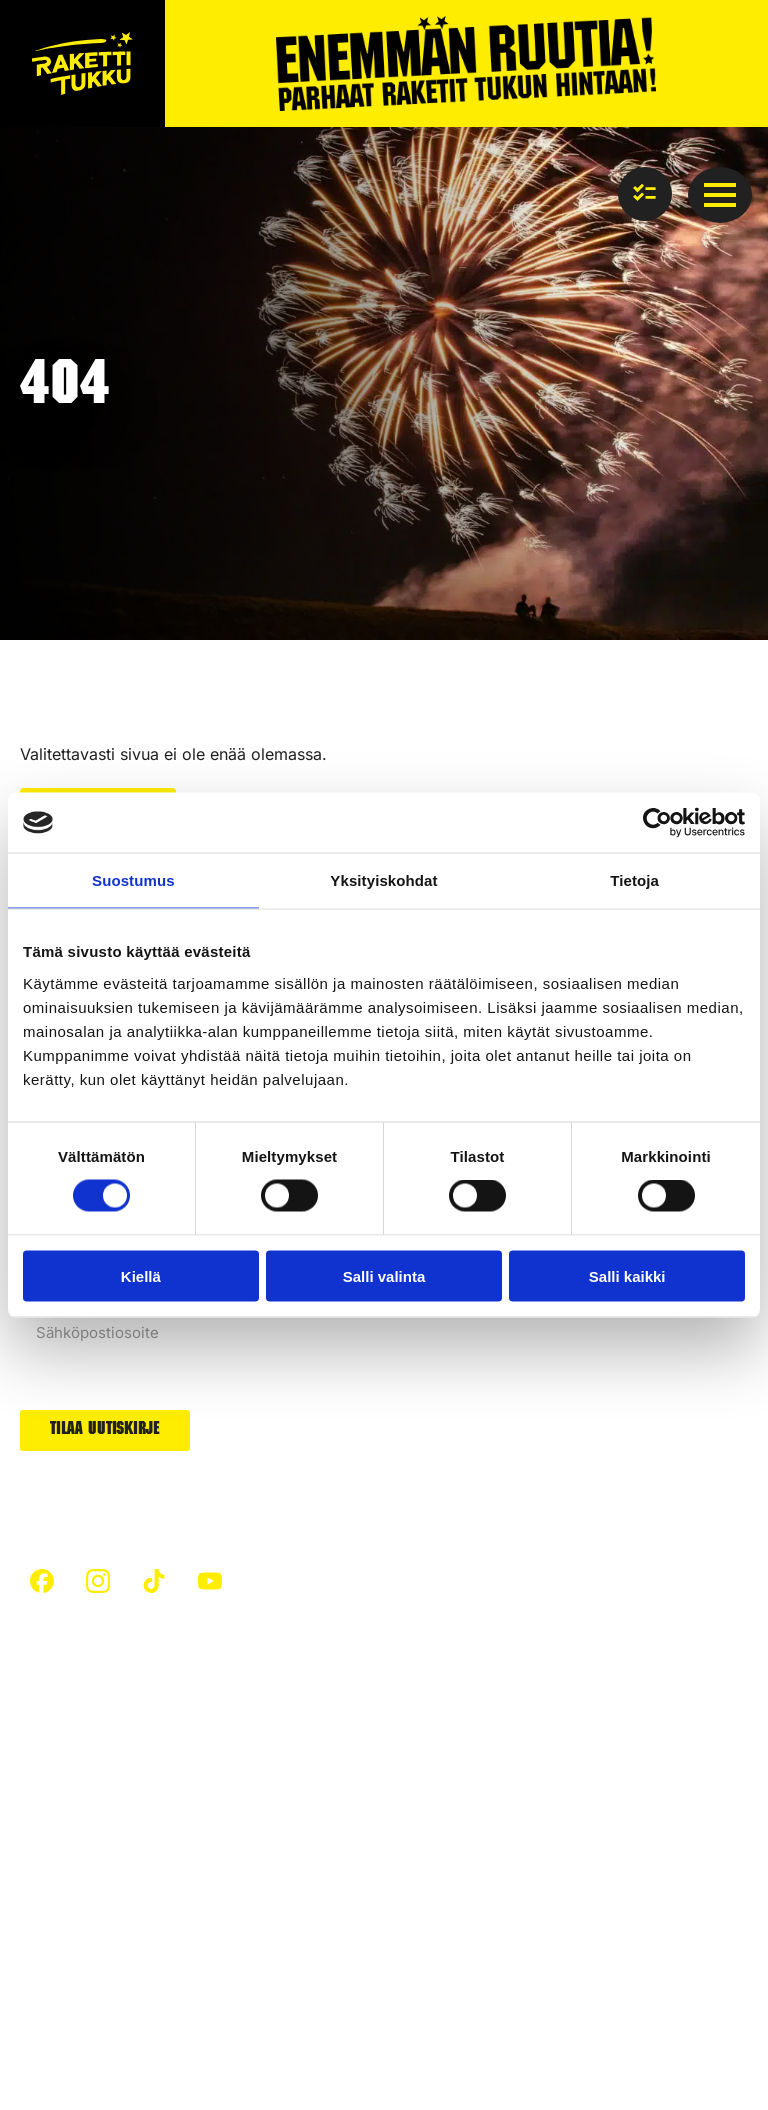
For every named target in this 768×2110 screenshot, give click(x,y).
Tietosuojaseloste (83, 1998)
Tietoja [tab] (634, 880)
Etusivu (46, 1742)
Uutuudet (445, 1817)
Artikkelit (242, 1742)
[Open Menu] (720, 195)
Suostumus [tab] (133, 880)
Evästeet (193, 1998)
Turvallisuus (63, 1779)
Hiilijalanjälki (255, 1779)
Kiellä (141, 1275)
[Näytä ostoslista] (645, 194)
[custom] (42, 1581)
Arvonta (439, 1854)
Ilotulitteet (247, 1877)
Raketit (436, 1742)
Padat (432, 1779)
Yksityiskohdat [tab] (383, 880)
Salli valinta (384, 1275)
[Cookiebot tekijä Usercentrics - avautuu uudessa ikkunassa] (657, 823)
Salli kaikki (627, 1275)
